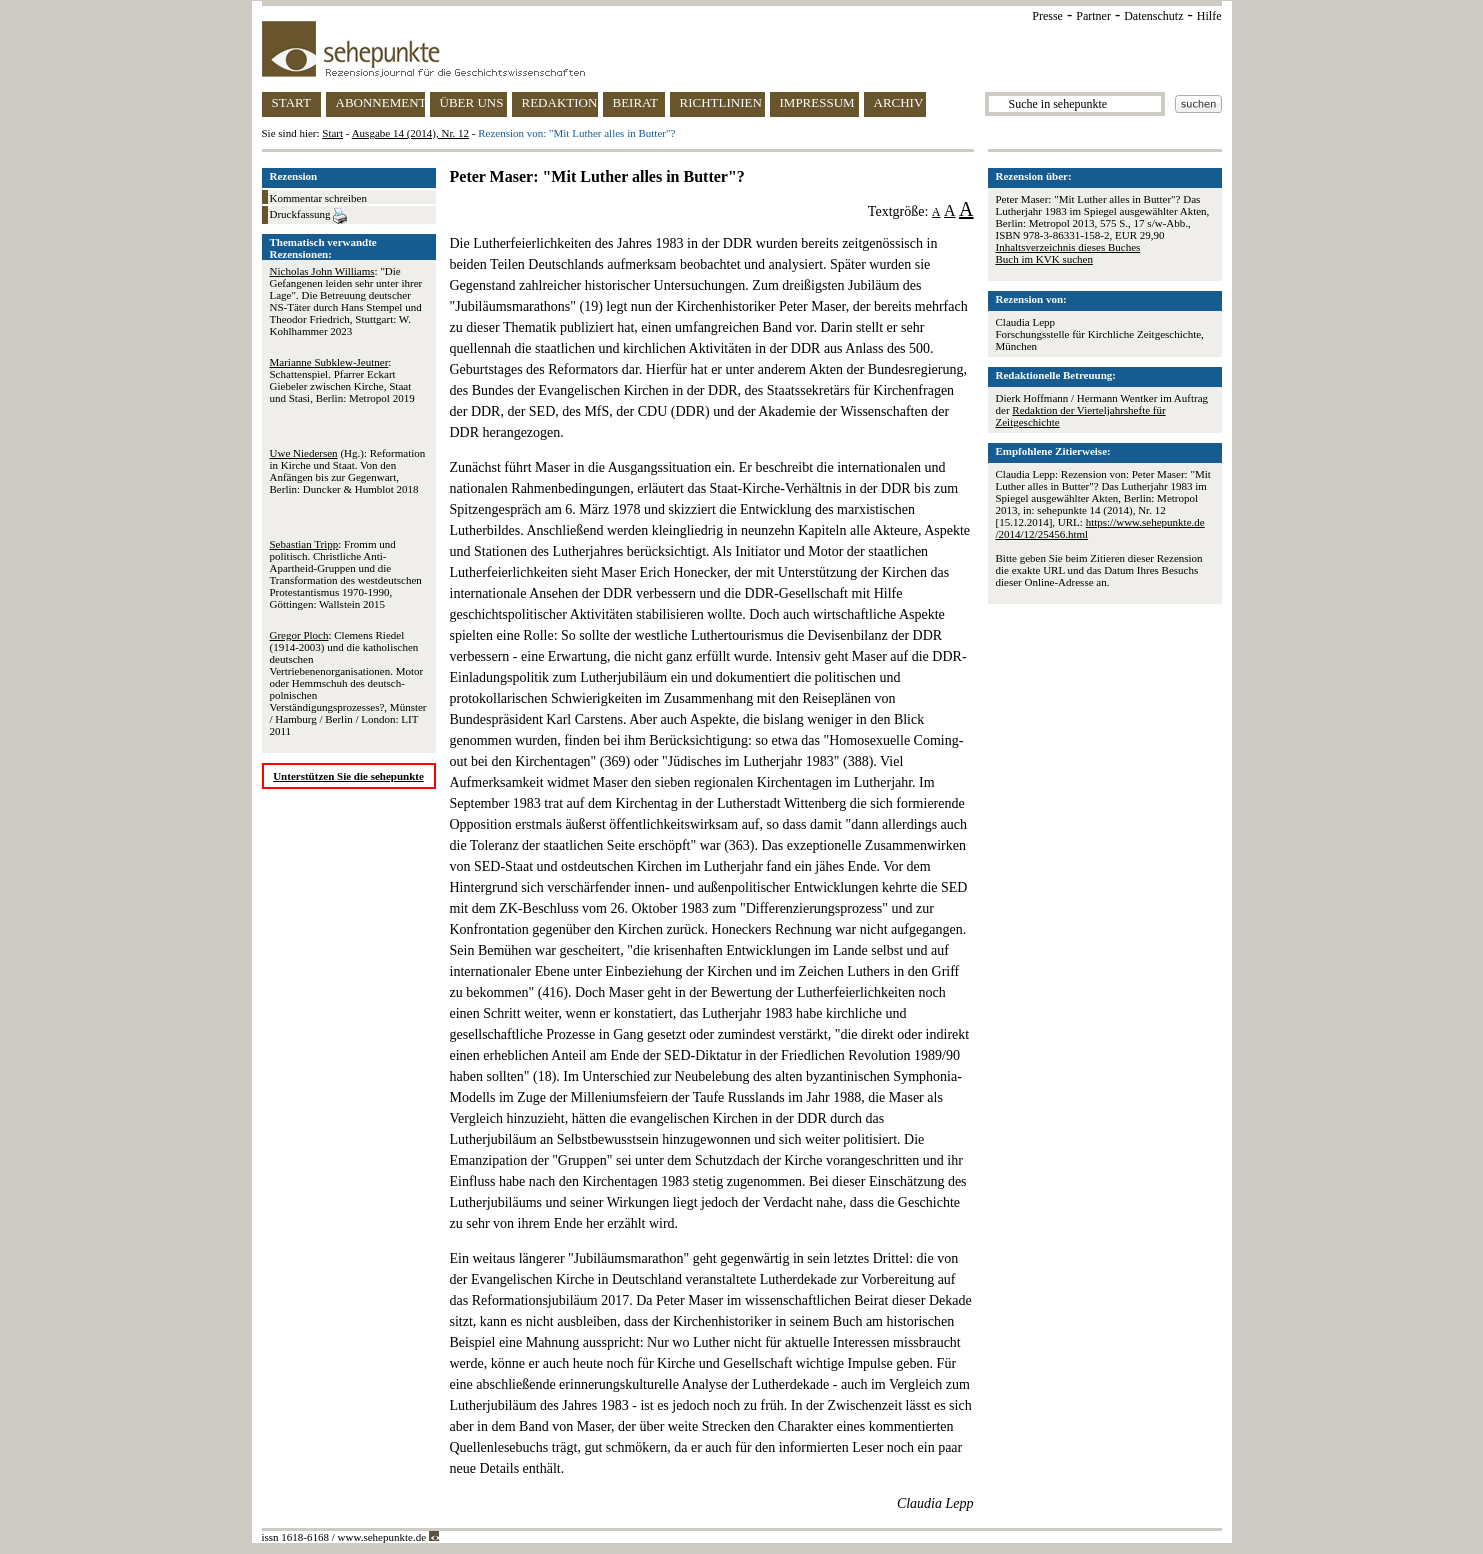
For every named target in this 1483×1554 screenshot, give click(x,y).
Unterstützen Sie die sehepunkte (348, 776)
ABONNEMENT (380, 102)
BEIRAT (636, 102)
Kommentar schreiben (318, 198)
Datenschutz (1153, 16)
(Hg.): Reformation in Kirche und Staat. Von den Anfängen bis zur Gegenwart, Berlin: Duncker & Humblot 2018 (348, 471)
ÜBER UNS (472, 102)
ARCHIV (899, 102)
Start (332, 133)
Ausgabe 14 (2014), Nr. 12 (410, 133)
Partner (1093, 16)
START (291, 102)
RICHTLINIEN (721, 102)
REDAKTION (560, 102)
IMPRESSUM (817, 102)
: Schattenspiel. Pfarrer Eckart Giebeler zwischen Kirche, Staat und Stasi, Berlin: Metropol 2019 (342, 380)
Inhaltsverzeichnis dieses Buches (1068, 247)
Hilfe (1209, 16)
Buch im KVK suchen (1044, 259)
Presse (1047, 16)
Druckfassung (309, 216)
